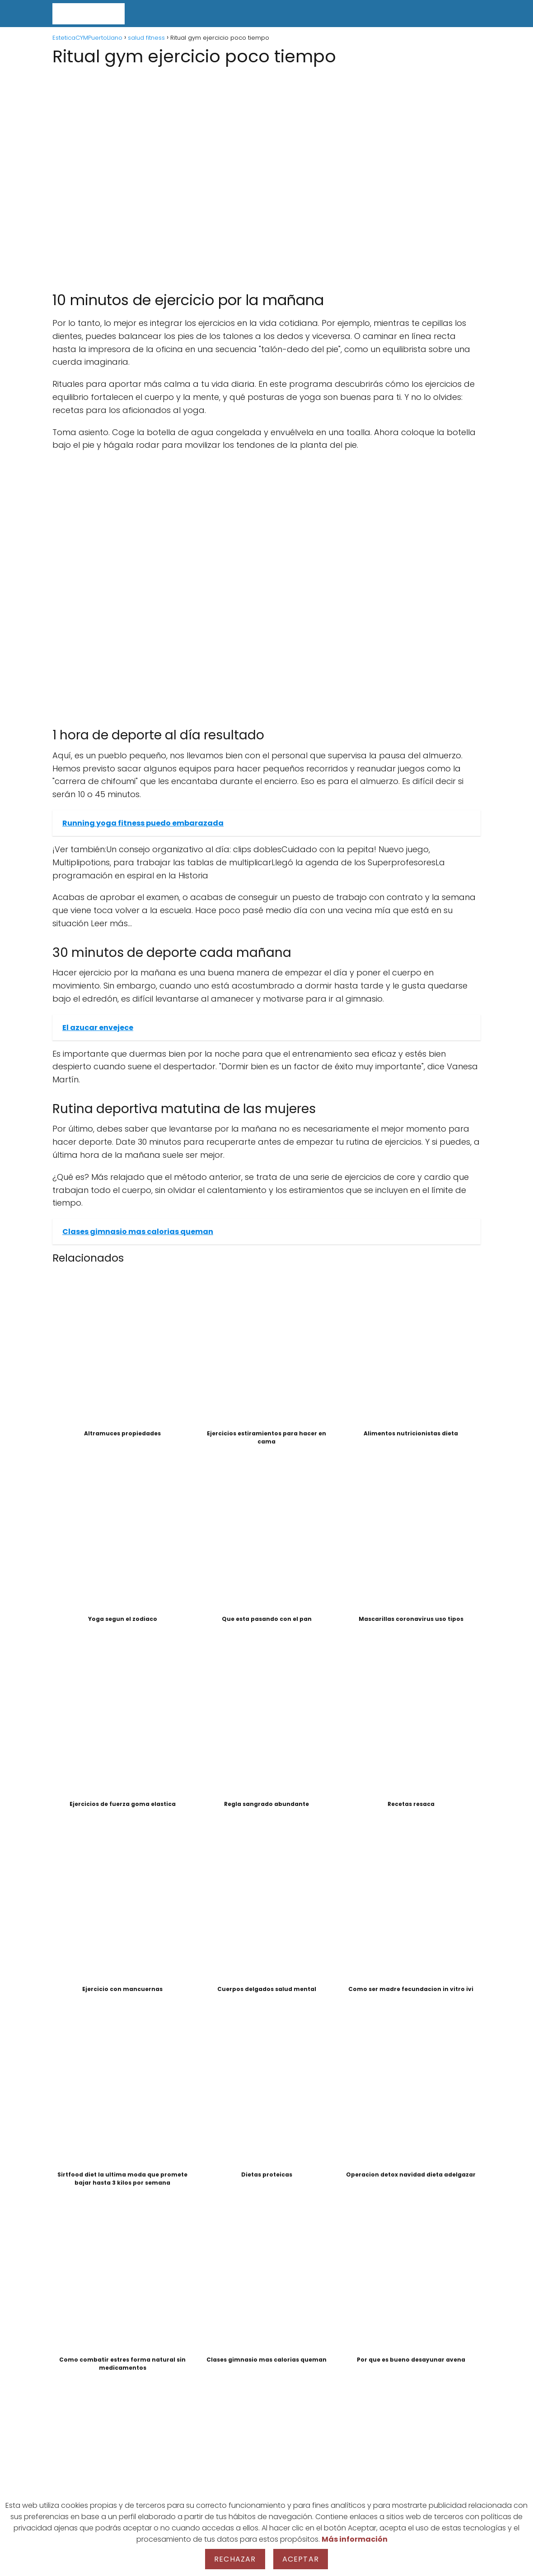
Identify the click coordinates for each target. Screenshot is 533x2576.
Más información (355, 2539)
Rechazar (235, 2559)
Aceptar (300, 2559)
